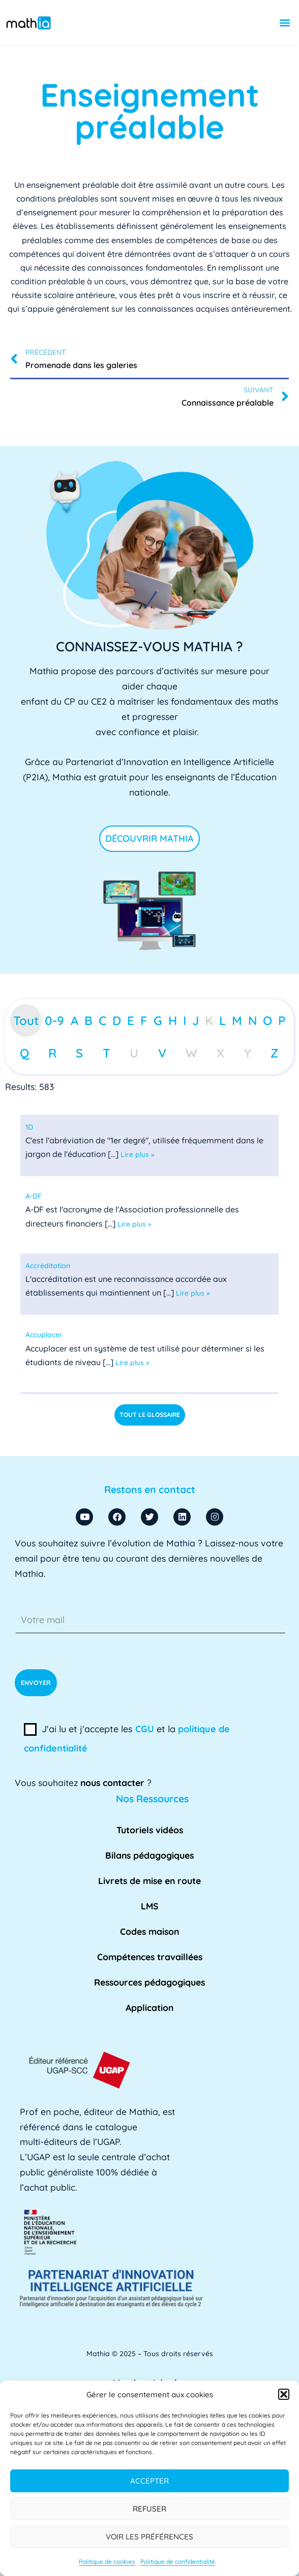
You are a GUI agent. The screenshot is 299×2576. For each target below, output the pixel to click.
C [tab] (102, 1020)
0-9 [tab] (54, 1020)
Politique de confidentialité (177, 2561)
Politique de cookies (107, 2561)
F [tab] (143, 1020)
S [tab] (79, 1053)
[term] (29, 1127)
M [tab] (237, 1020)
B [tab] (88, 1020)
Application (149, 2007)
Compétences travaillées (149, 1956)
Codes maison (149, 1931)
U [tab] (134, 1053)
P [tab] (281, 1020)
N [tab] (252, 1020)
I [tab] (184, 1020)
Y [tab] (247, 1053)
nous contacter (112, 1782)
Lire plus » (138, 1154)
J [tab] (195, 1020)
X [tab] (220, 1053)
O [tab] (267, 1020)
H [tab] (172, 1020)
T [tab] (106, 1053)
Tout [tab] (26, 1020)
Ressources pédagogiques (149, 1982)
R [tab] (52, 1053)
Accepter (149, 2481)
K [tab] (209, 1020)
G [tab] (158, 1020)
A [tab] (74, 1020)
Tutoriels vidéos (149, 1829)
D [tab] (116, 1020)
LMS (150, 1905)
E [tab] (130, 1020)
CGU (144, 1729)
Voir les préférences (149, 2536)
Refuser (149, 2509)
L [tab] (222, 1020)
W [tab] (191, 1053)
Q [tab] (24, 1053)
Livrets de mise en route (149, 1880)
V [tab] (162, 1053)
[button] (284, 2394)
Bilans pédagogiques (149, 1855)
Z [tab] (275, 1053)
